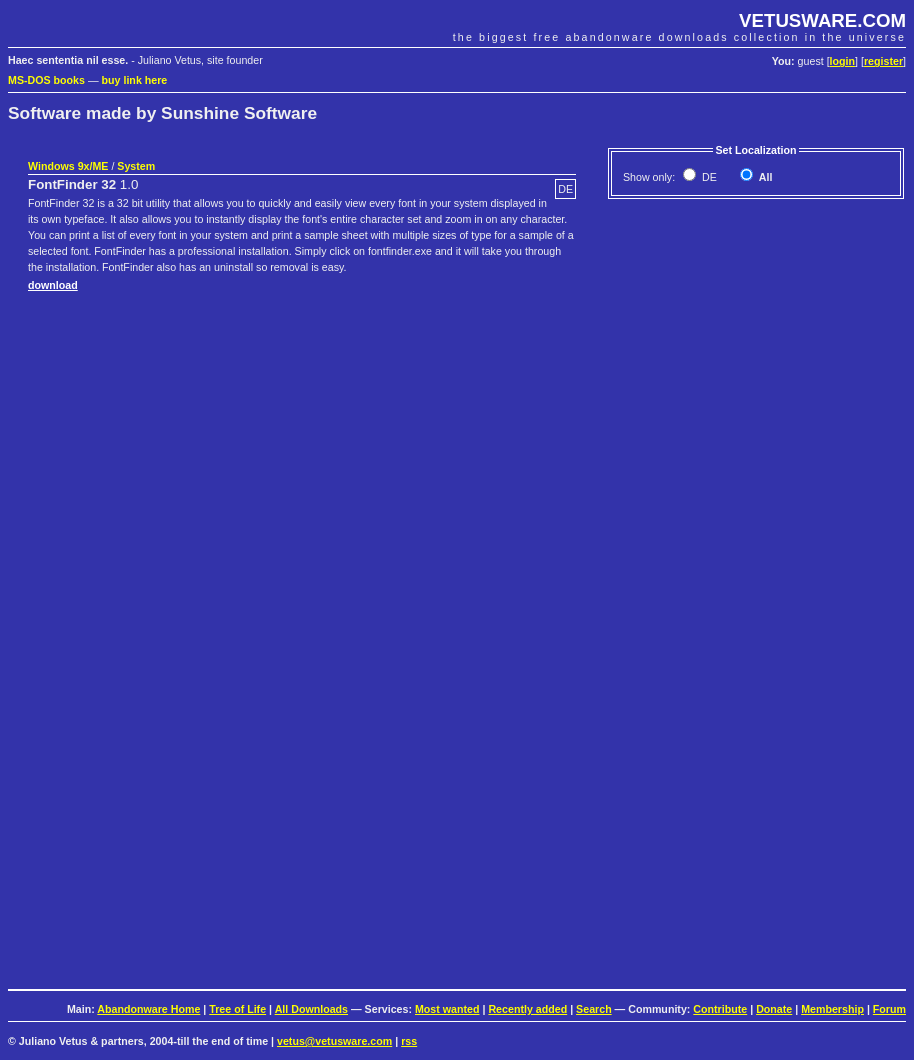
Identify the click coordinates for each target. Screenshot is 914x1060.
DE (708, 177)
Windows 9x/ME (68, 166)
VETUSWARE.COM (822, 20)
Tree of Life (237, 1009)
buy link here (135, 80)
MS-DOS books (46, 80)
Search (594, 1009)
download (53, 285)
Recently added (527, 1009)
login (842, 61)
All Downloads (311, 1009)
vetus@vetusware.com (334, 1041)
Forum (889, 1009)
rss (409, 1041)
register (883, 61)
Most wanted (447, 1009)
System (136, 166)
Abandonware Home (148, 1009)
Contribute (720, 1009)
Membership (832, 1009)
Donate (774, 1009)
